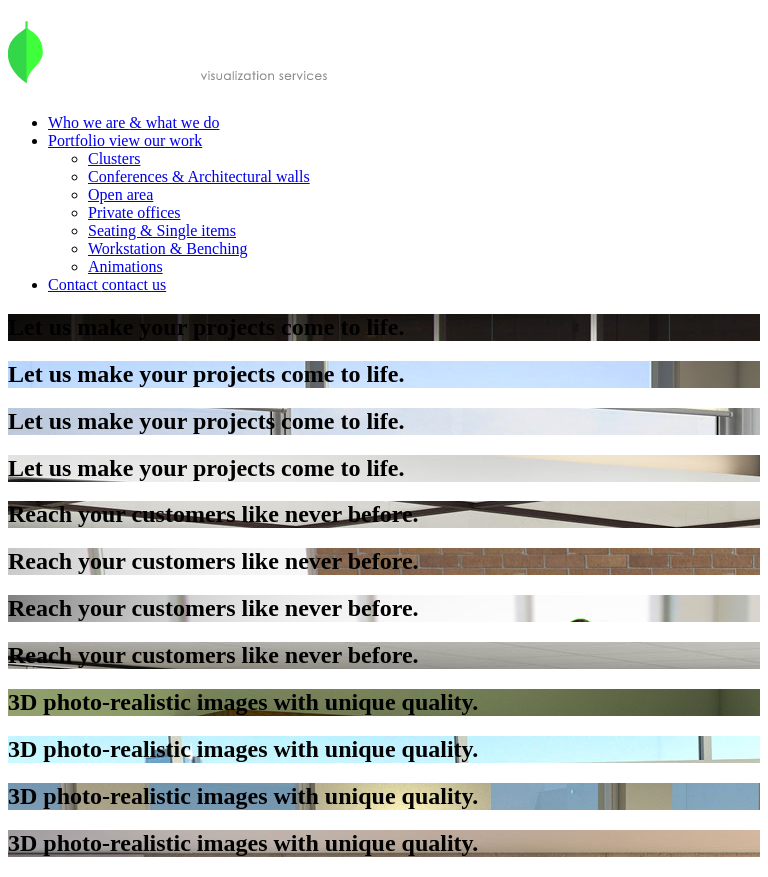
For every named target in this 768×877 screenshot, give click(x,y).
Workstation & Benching (168, 248)
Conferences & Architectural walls (199, 176)
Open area (120, 194)
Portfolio (125, 140)
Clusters (114, 158)
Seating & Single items (162, 230)
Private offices (134, 212)
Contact (107, 284)
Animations (125, 266)
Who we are (134, 122)
